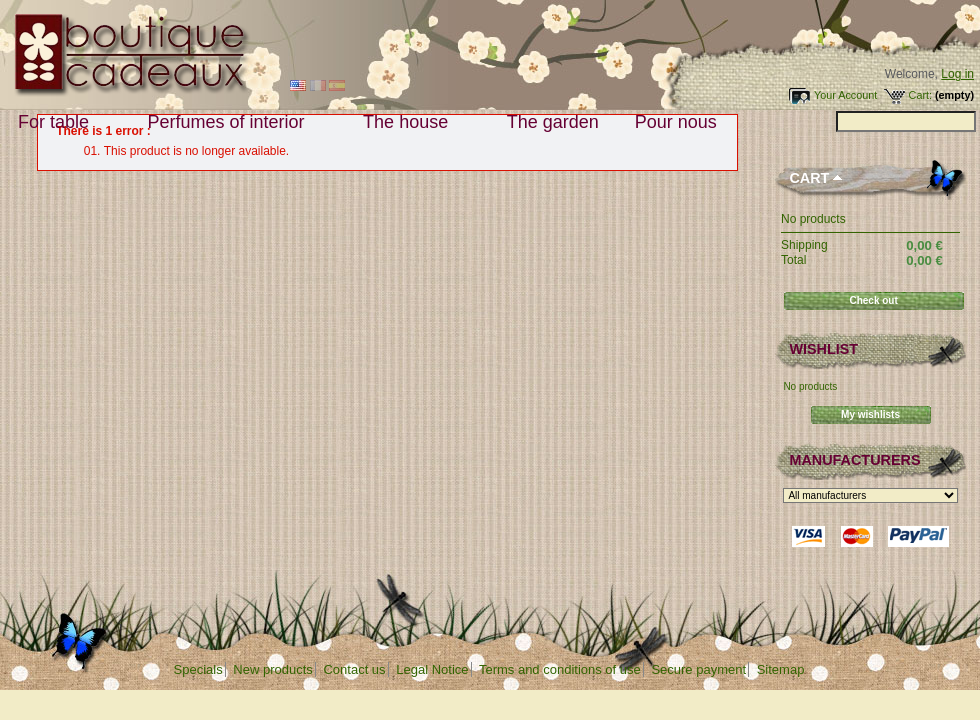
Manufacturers (854, 460)
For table (58, 122)
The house (410, 122)
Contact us (354, 669)
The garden (553, 122)
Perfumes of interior (231, 122)
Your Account (845, 95)
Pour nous (680, 122)
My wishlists (870, 414)
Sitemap (781, 669)
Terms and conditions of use (560, 669)
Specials (198, 669)
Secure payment (698, 669)
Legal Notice (432, 669)
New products (272, 669)
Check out (873, 300)
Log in (957, 74)
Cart (809, 178)
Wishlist (823, 349)
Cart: (920, 95)
